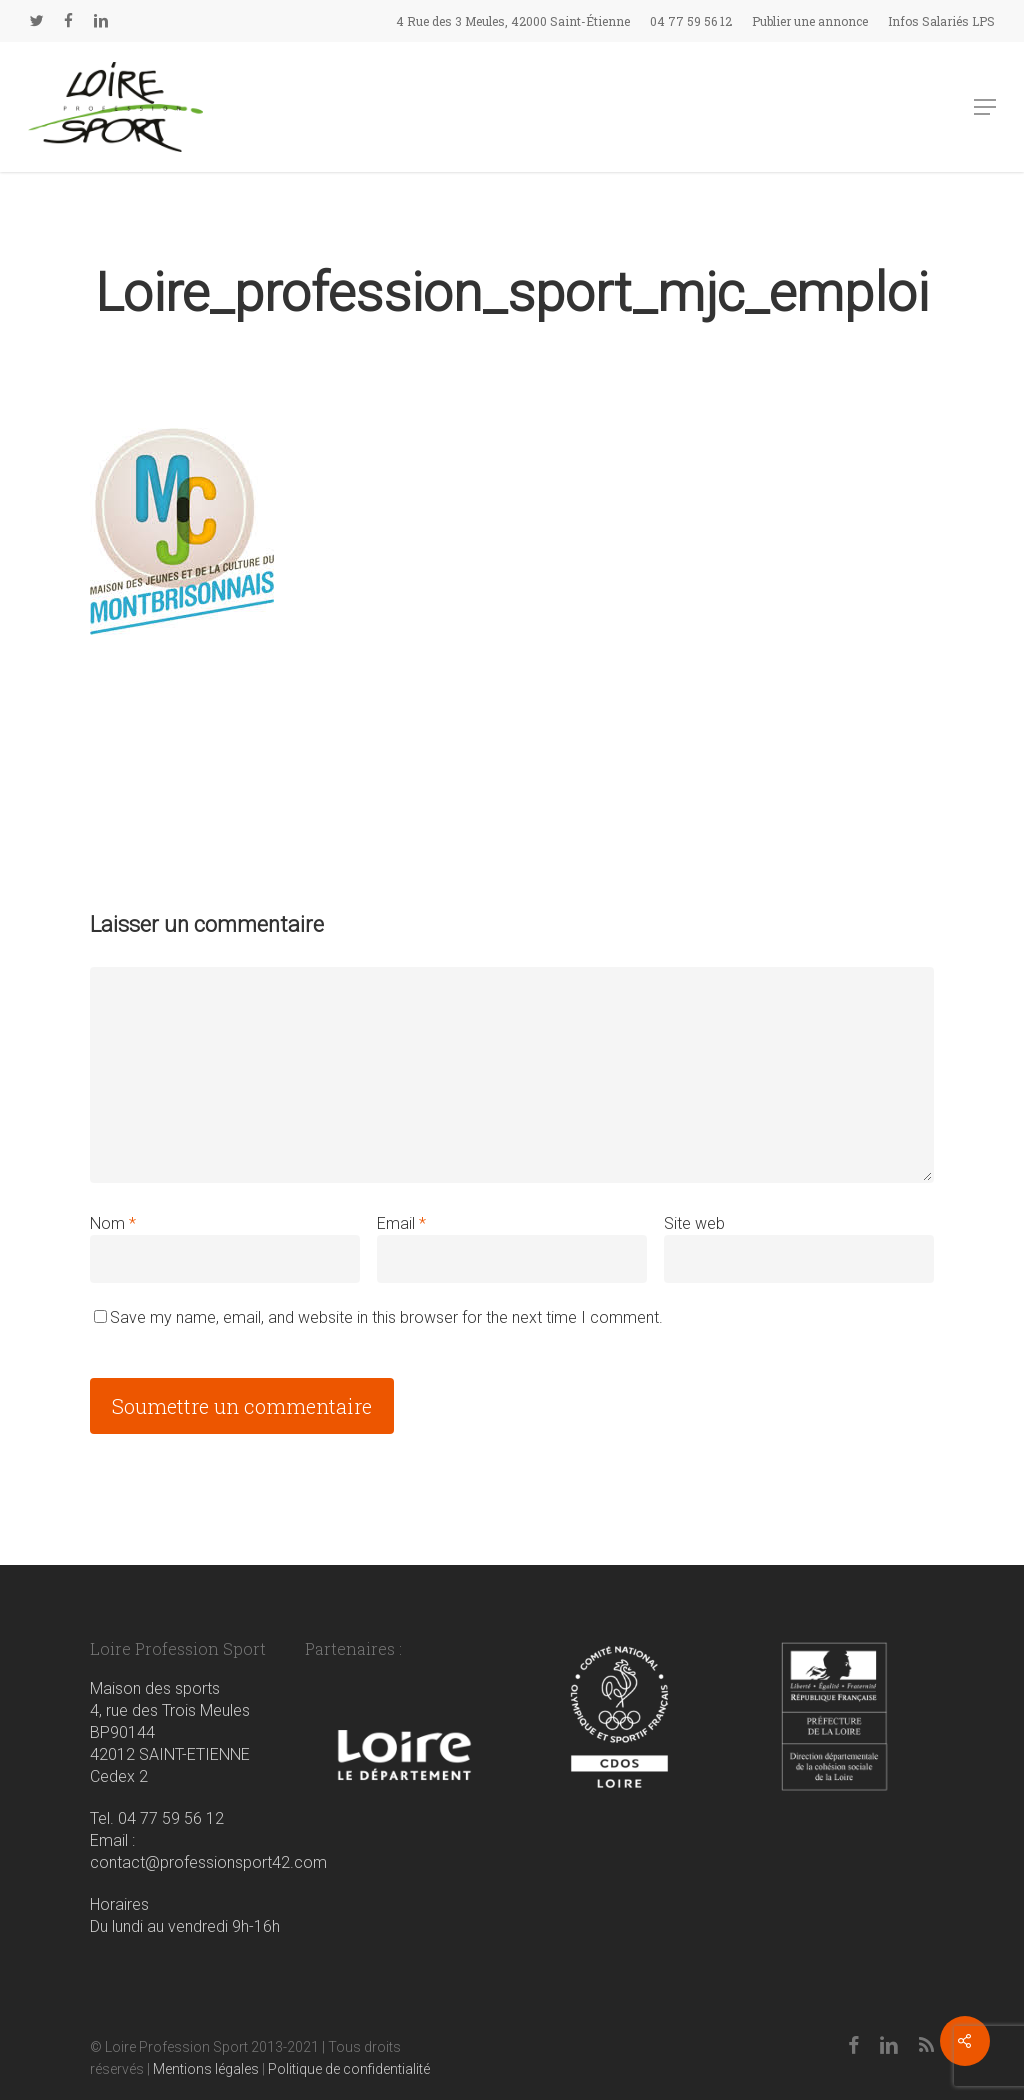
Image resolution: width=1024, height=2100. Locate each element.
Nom (113, 1223)
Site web (694, 1223)
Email (401, 1223)
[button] (985, 107)
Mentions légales (206, 2069)
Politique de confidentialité (349, 2069)
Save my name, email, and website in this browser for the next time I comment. (386, 1317)
